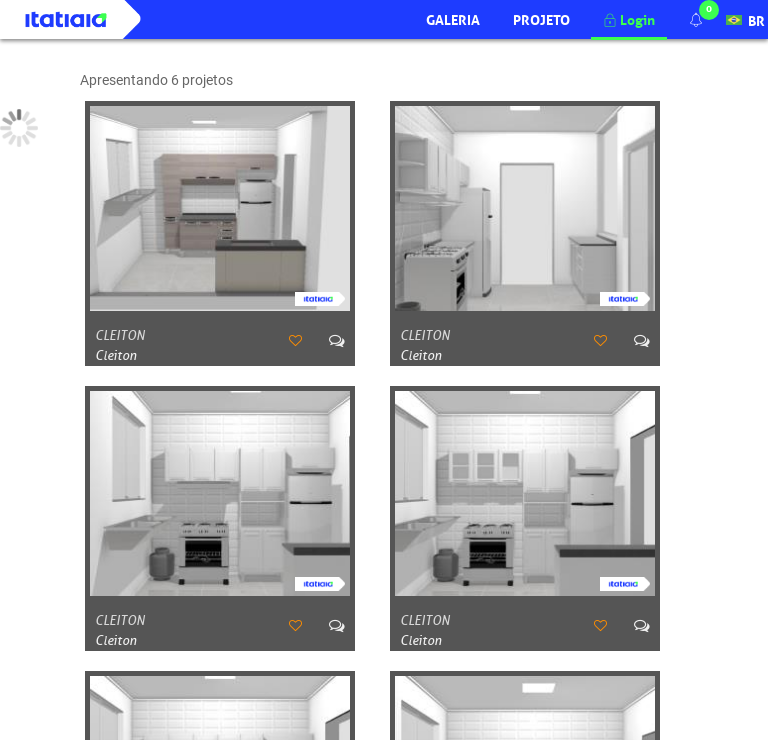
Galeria (453, 18)
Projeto (541, 18)
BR (745, 18)
